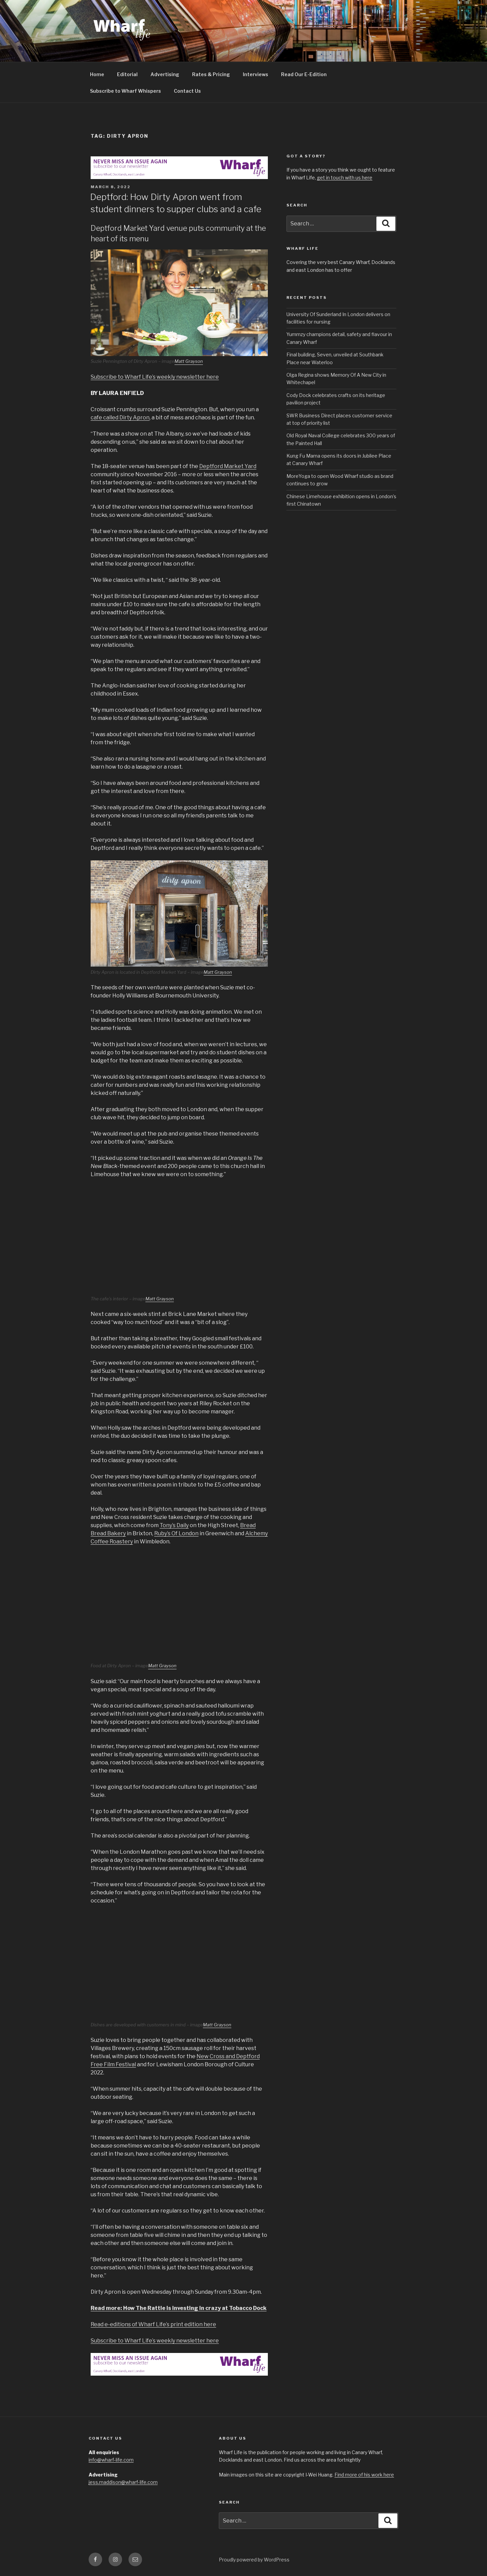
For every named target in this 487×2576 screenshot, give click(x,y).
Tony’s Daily (174, 1525)
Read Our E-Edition (304, 74)
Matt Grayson (189, 361)
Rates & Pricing (211, 74)
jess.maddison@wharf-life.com (123, 2482)
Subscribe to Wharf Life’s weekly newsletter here (155, 377)
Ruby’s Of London (176, 1533)
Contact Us (187, 91)
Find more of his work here (364, 2475)
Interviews (255, 74)
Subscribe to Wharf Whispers (125, 91)
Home (97, 74)
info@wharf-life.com (111, 2460)
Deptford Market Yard (227, 466)
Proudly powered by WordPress (254, 2559)
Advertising (164, 74)
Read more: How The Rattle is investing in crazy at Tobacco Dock (178, 2308)
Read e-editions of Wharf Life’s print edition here (153, 2324)
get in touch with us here (344, 177)
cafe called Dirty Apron (120, 417)
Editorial (127, 74)
